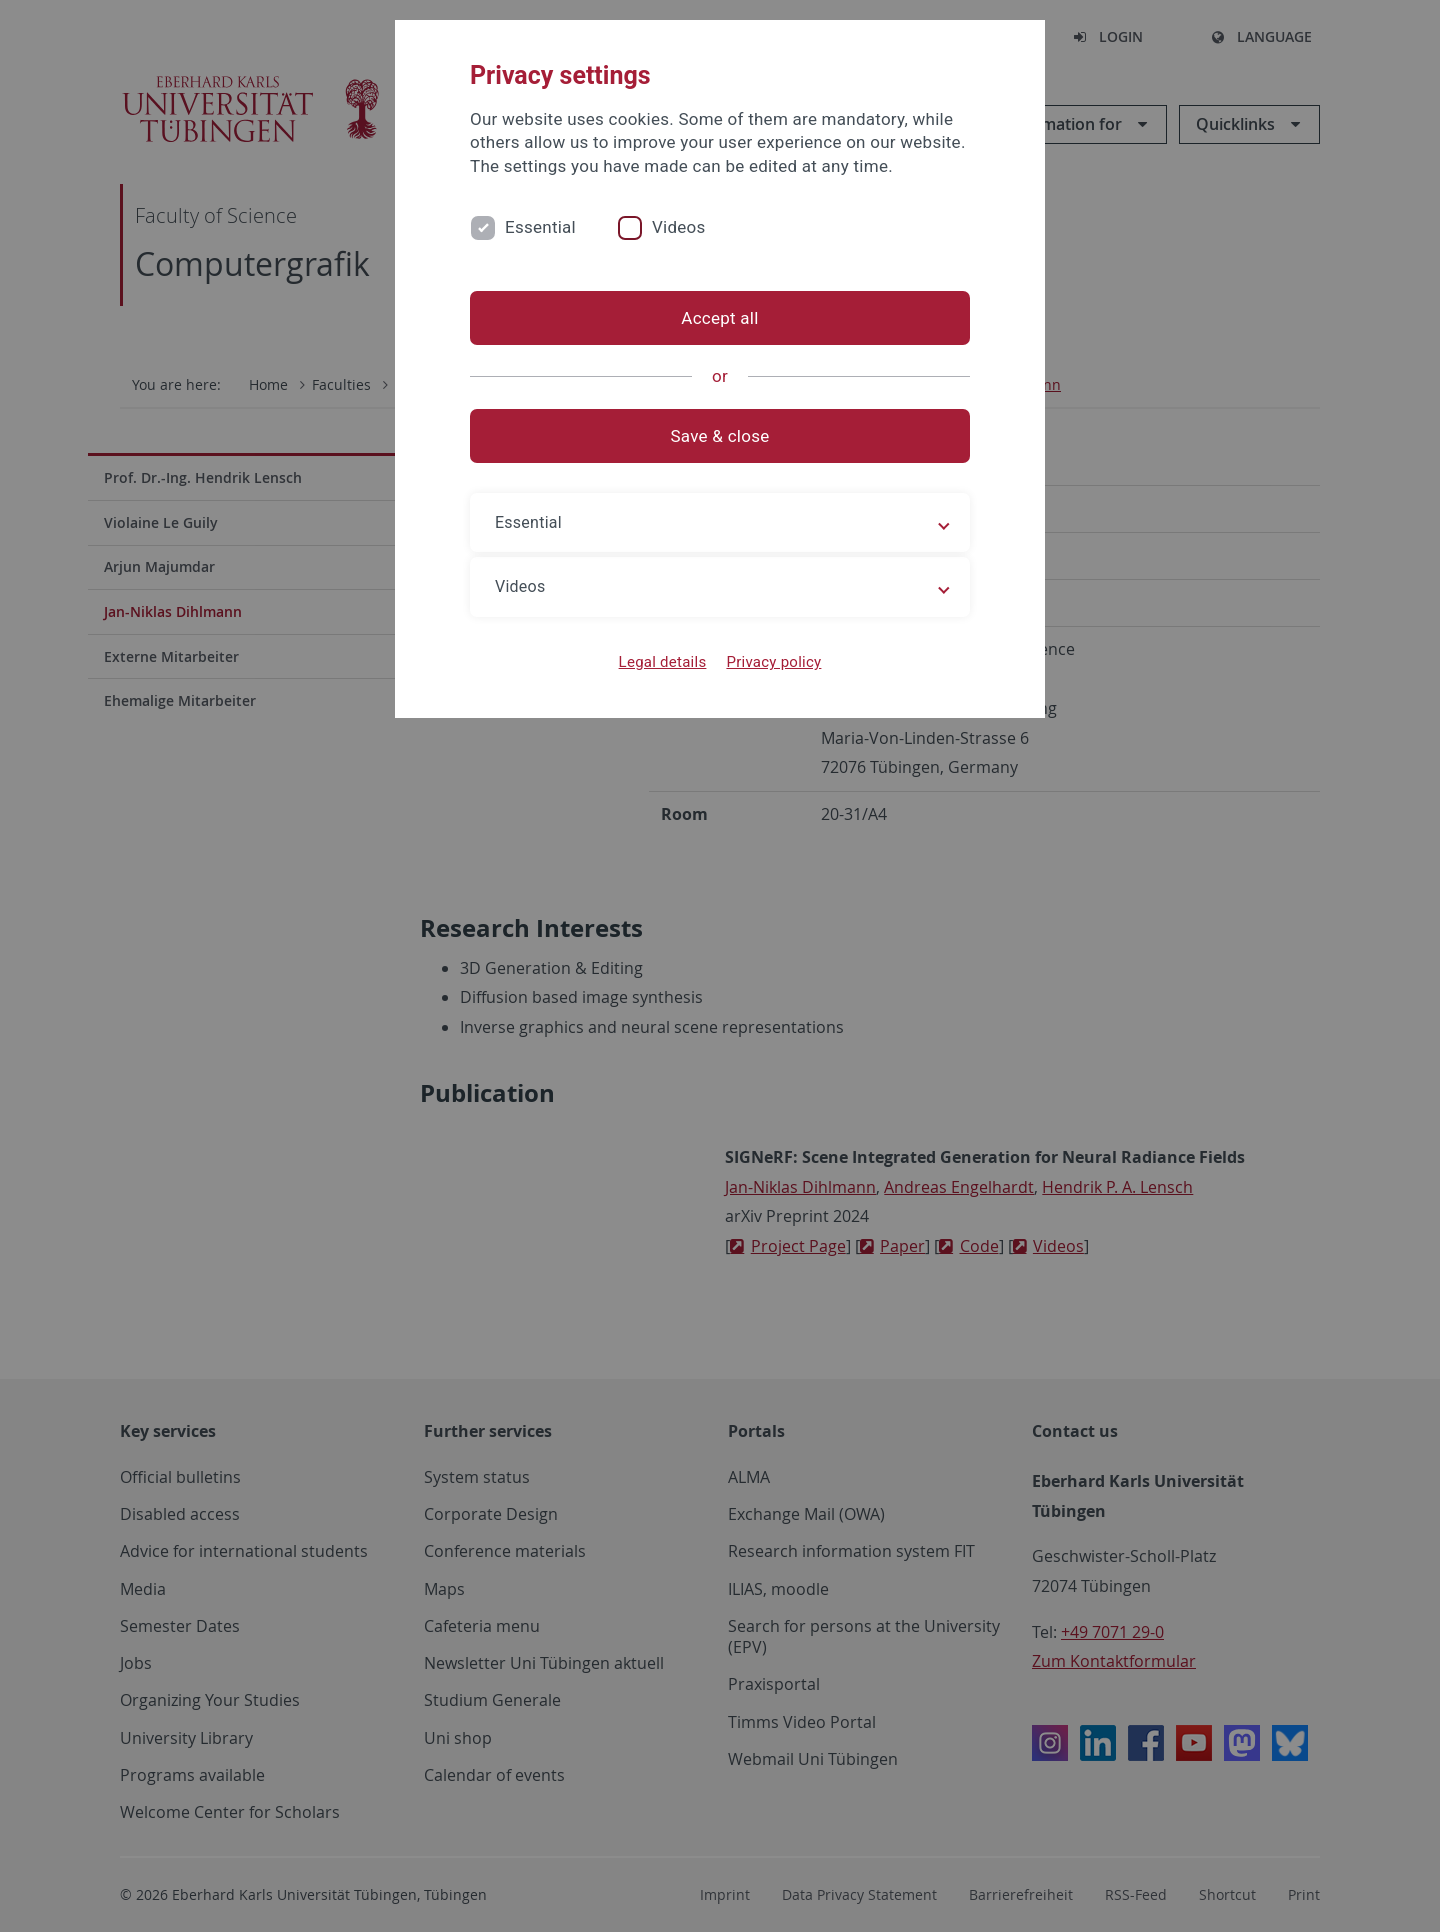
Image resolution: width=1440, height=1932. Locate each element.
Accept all (719, 318)
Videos (679, 227)
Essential (540, 227)
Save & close (720, 436)
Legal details (663, 662)
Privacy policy (773, 662)
